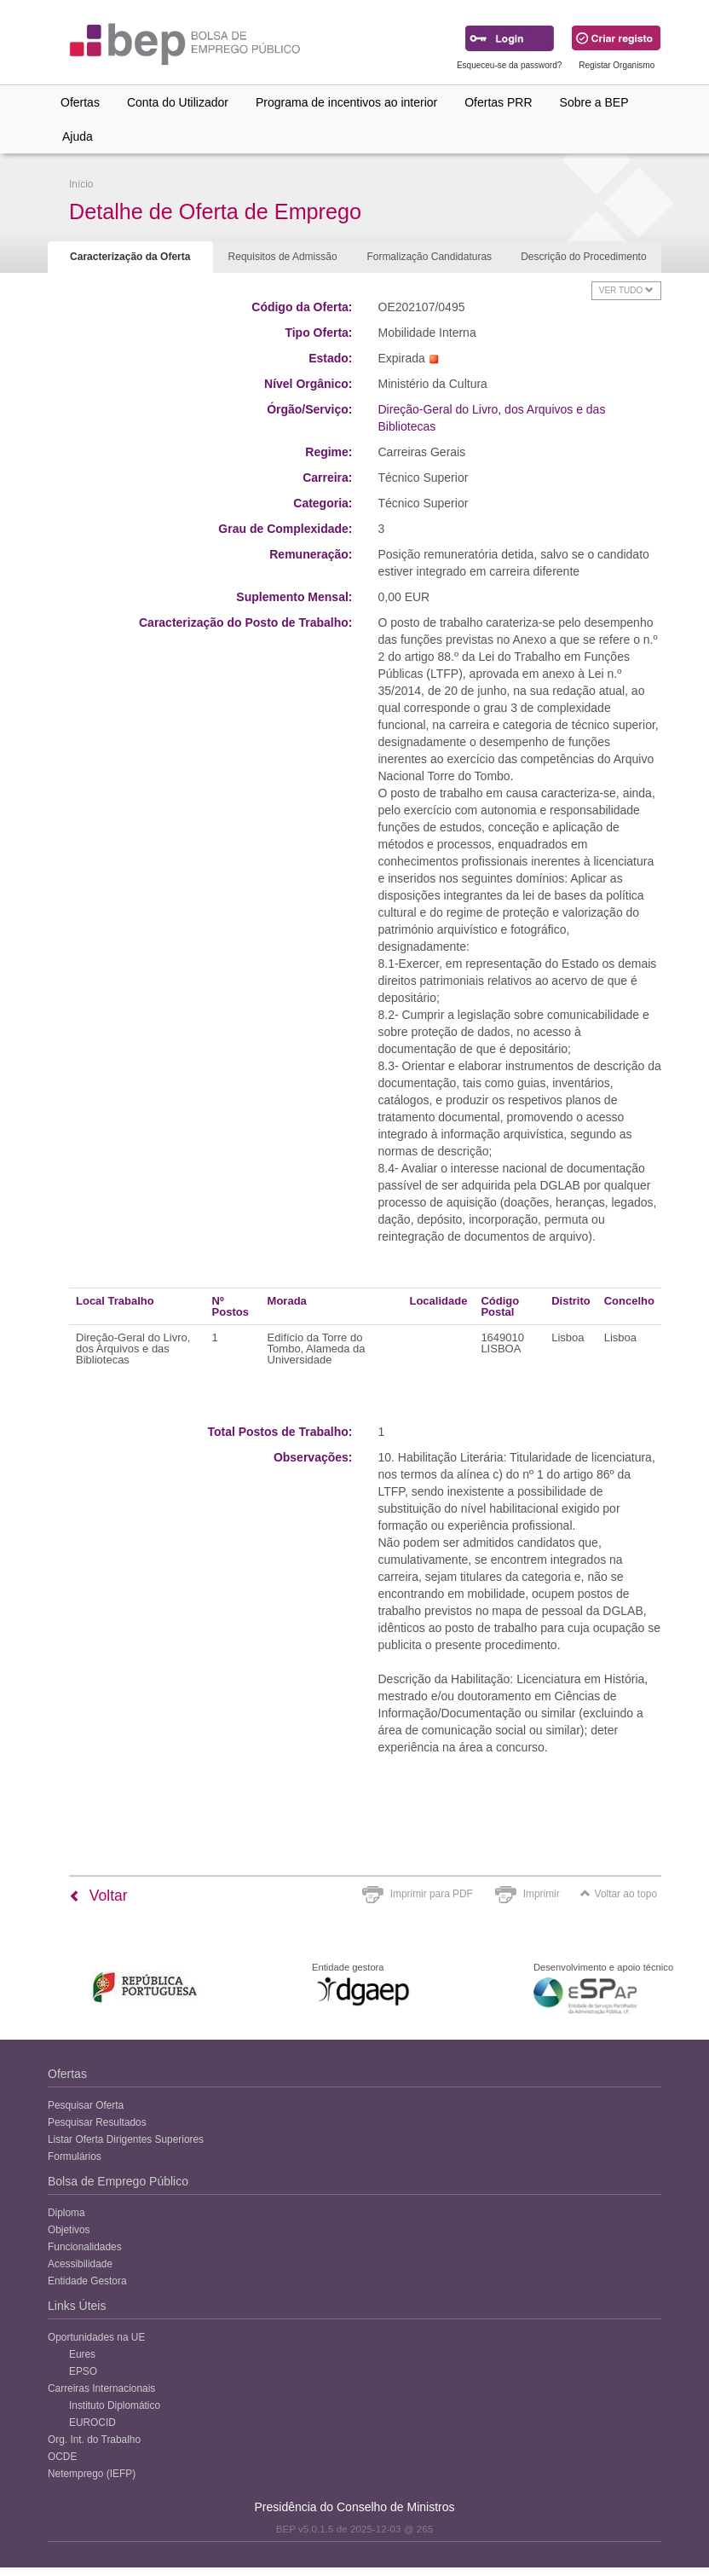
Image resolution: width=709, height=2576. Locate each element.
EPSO (83, 2371)
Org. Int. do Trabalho (94, 2440)
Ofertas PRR (498, 102)
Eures (82, 2354)
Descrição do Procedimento (583, 257)
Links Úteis (77, 2306)
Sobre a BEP (594, 102)
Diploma (66, 2213)
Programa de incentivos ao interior (346, 102)
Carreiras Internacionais (101, 2388)
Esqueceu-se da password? (509, 65)
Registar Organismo (616, 65)
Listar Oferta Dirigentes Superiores (126, 2139)
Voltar (98, 1895)
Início (81, 184)
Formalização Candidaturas (429, 257)
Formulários (74, 2156)
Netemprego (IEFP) (91, 2474)
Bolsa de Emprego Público (118, 2181)
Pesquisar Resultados (97, 2122)
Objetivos (69, 2230)
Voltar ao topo (618, 1894)
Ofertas (80, 102)
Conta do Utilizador (177, 102)
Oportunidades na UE (96, 2337)
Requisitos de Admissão (282, 257)
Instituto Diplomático (114, 2405)
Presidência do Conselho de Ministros (354, 2507)
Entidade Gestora (87, 2281)
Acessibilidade (80, 2264)
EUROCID (92, 2422)
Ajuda (77, 136)
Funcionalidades (85, 2247)
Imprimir (541, 1894)
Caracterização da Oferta (130, 257)
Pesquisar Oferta (86, 2105)
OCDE (62, 2457)
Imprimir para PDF (431, 1894)
